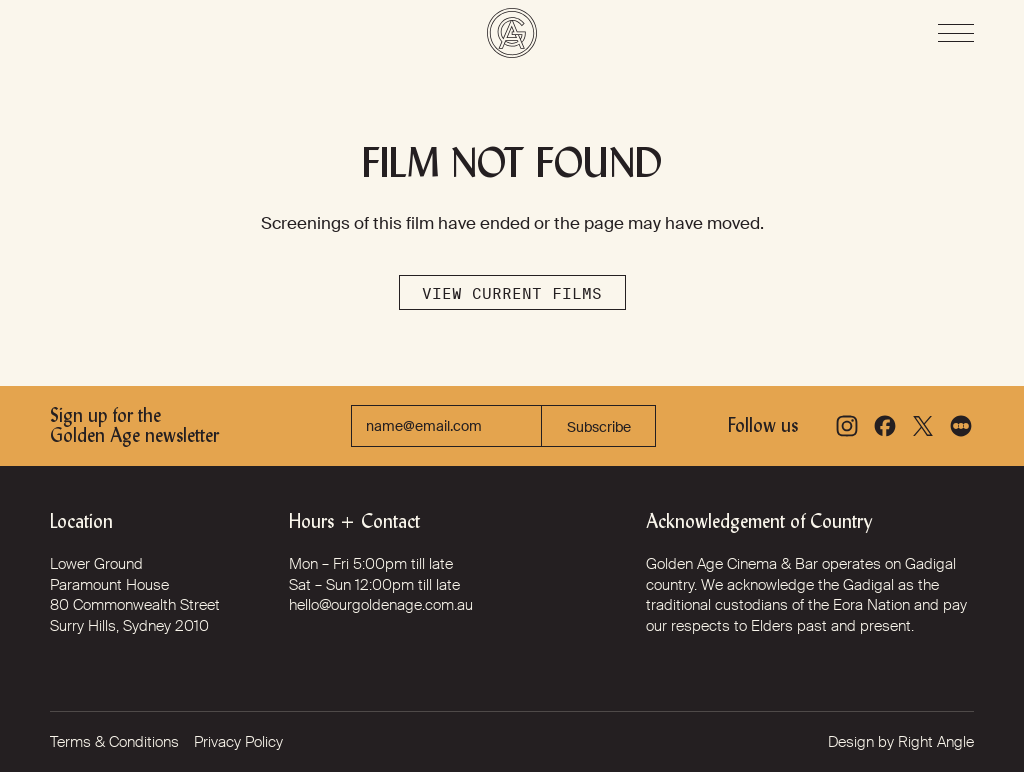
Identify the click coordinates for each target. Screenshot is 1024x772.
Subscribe (599, 427)
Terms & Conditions (114, 742)
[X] (923, 426)
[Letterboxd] (961, 426)
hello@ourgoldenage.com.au (381, 605)
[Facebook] (885, 426)
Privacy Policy (238, 742)
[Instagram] (847, 426)
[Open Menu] (956, 33)
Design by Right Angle (901, 742)
